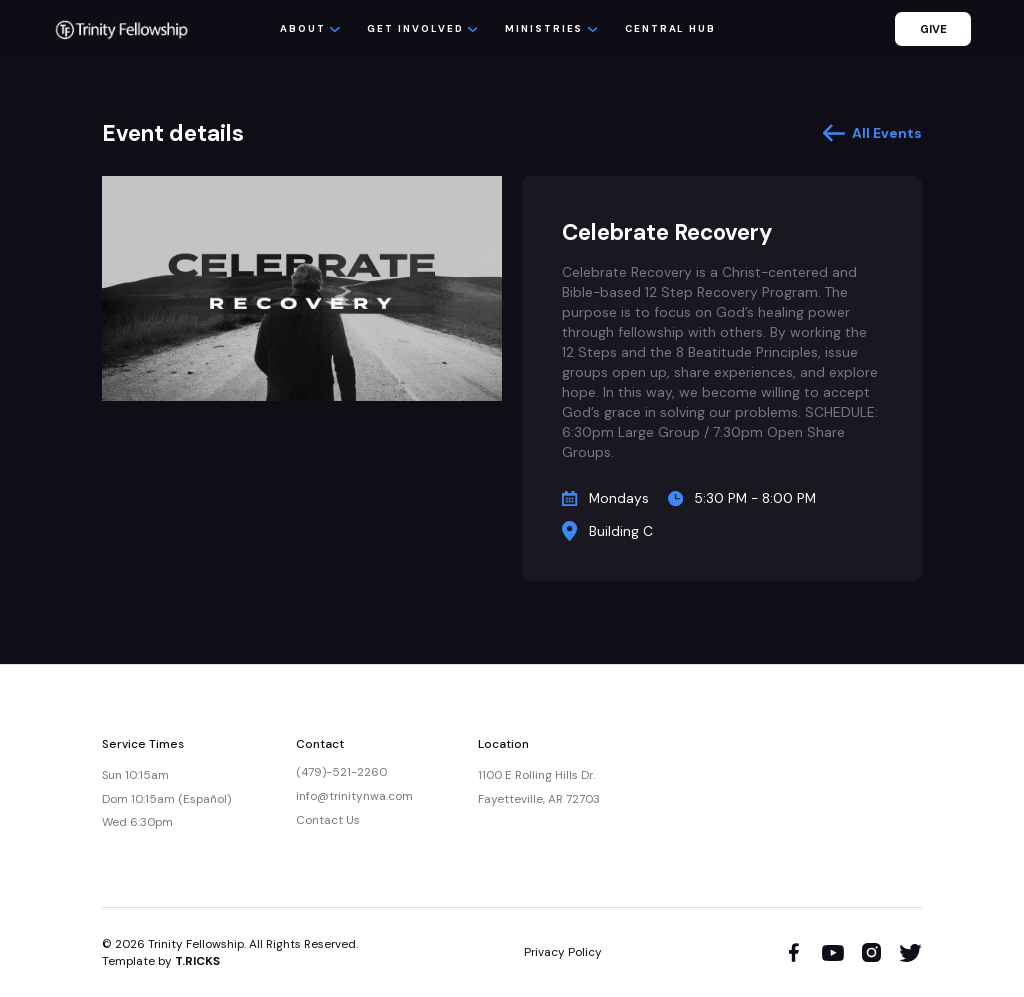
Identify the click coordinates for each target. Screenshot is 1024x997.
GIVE (933, 29)
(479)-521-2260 (341, 772)
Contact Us (328, 820)
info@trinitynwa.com (354, 796)
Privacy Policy (563, 952)
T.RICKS (197, 961)
